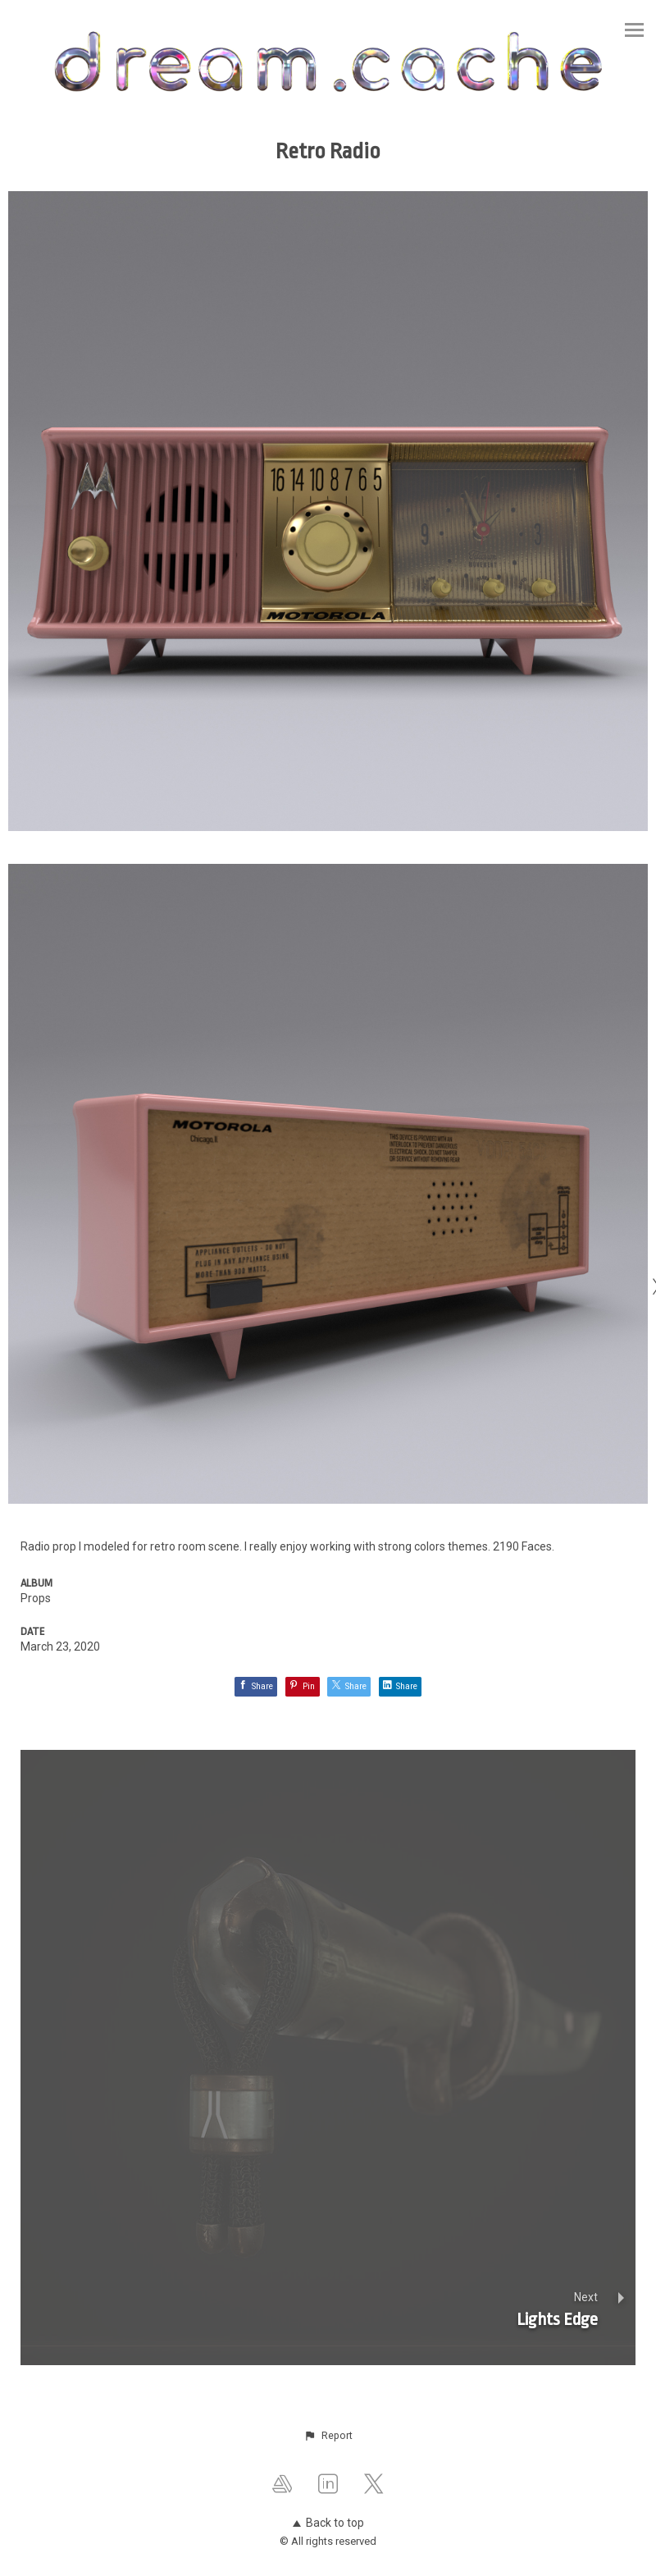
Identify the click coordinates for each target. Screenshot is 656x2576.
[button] (328, 2435)
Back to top (328, 2522)
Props (35, 1598)
